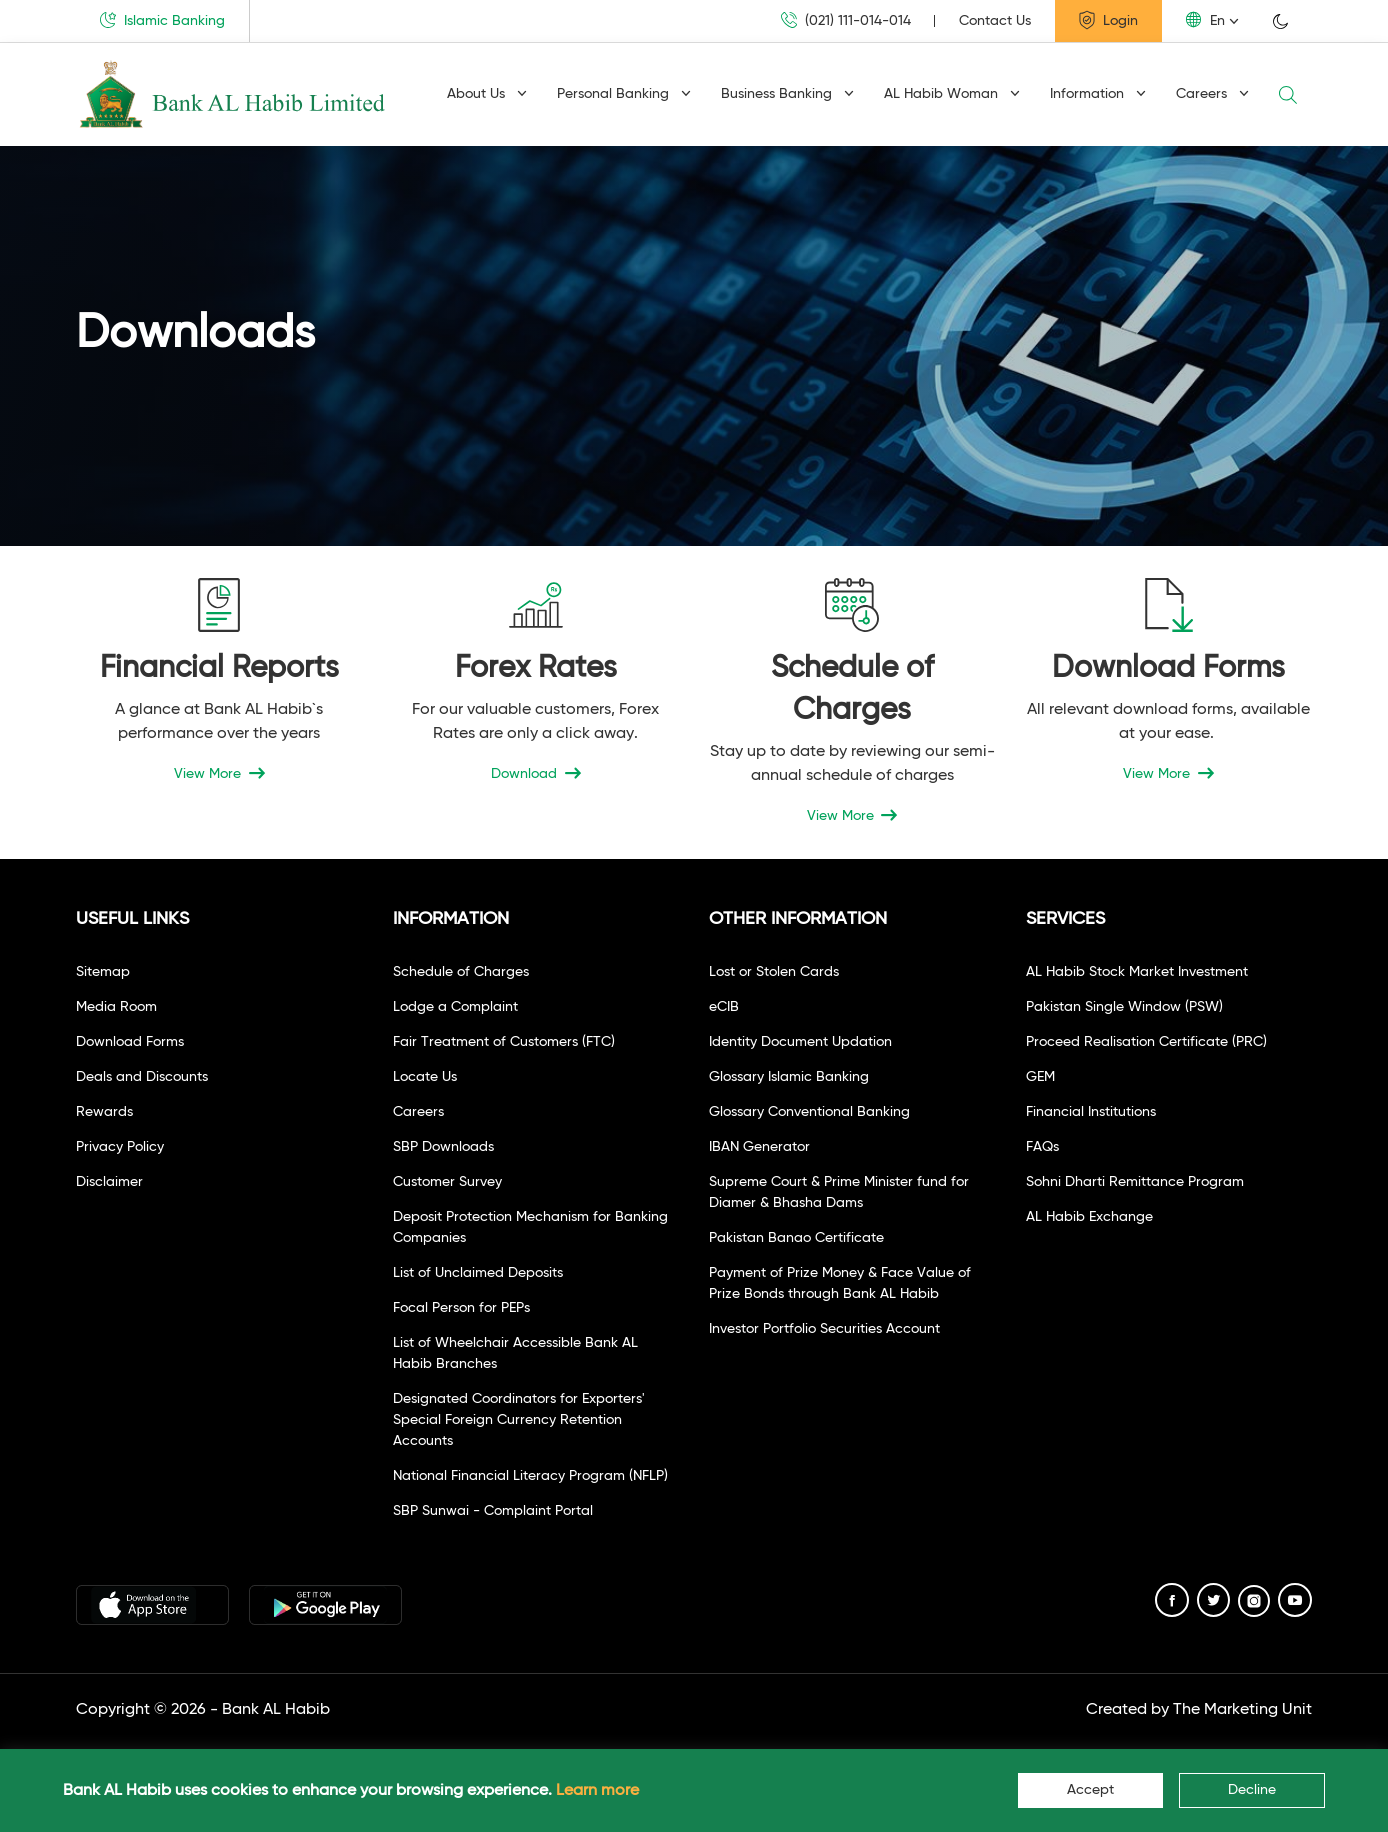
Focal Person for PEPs (461, 1308)
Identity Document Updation (800, 1042)
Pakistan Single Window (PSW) (1124, 1007)
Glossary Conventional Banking (809, 1112)
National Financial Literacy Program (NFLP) (530, 1476)
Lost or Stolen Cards (774, 972)
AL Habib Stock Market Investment (1137, 972)
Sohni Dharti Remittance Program (1135, 1182)
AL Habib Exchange (1089, 1217)
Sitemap (103, 972)
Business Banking (787, 94)
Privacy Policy (120, 1147)
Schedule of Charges (461, 972)
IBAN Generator (759, 1147)
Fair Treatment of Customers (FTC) (504, 1042)
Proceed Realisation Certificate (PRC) (1146, 1042)
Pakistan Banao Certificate (796, 1238)
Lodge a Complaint (455, 1007)
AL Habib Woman (952, 94)
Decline (1252, 1790)
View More (219, 774)
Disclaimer (109, 1182)
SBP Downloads (443, 1147)
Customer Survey (447, 1182)
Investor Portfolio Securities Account (824, 1329)
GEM (1040, 1077)
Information (1098, 94)
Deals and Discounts (142, 1077)
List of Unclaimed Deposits (478, 1273)
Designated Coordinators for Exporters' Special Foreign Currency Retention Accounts (519, 1420)
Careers (1212, 94)
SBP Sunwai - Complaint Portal (493, 1511)
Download (536, 774)
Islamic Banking (162, 20)
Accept (1090, 1790)
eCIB (724, 1007)
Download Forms (130, 1042)
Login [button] (1108, 20)
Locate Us (425, 1077)
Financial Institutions (1091, 1112)
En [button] (1205, 19)
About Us (487, 94)
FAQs (1042, 1147)
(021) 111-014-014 (846, 20)
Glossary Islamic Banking (789, 1077)
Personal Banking (624, 94)
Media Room (116, 1007)
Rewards (104, 1112)
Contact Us (995, 21)
